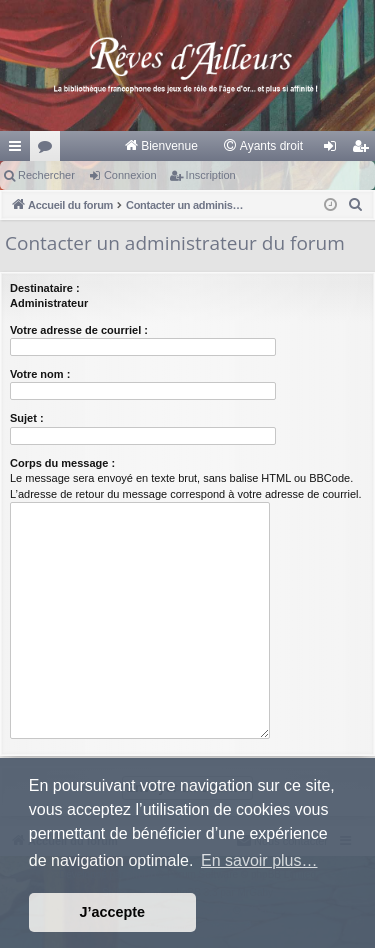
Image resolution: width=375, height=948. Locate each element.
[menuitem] (160, 146)
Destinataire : (45, 288)
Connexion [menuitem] (334, 150)
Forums (49, 150)
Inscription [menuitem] (364, 150)
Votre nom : (40, 374)
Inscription (211, 175)
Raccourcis (19, 150)
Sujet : (27, 418)
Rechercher (46, 175)
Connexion (130, 175)
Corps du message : (62, 463)
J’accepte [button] (113, 912)
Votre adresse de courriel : (79, 330)
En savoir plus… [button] (259, 860)
